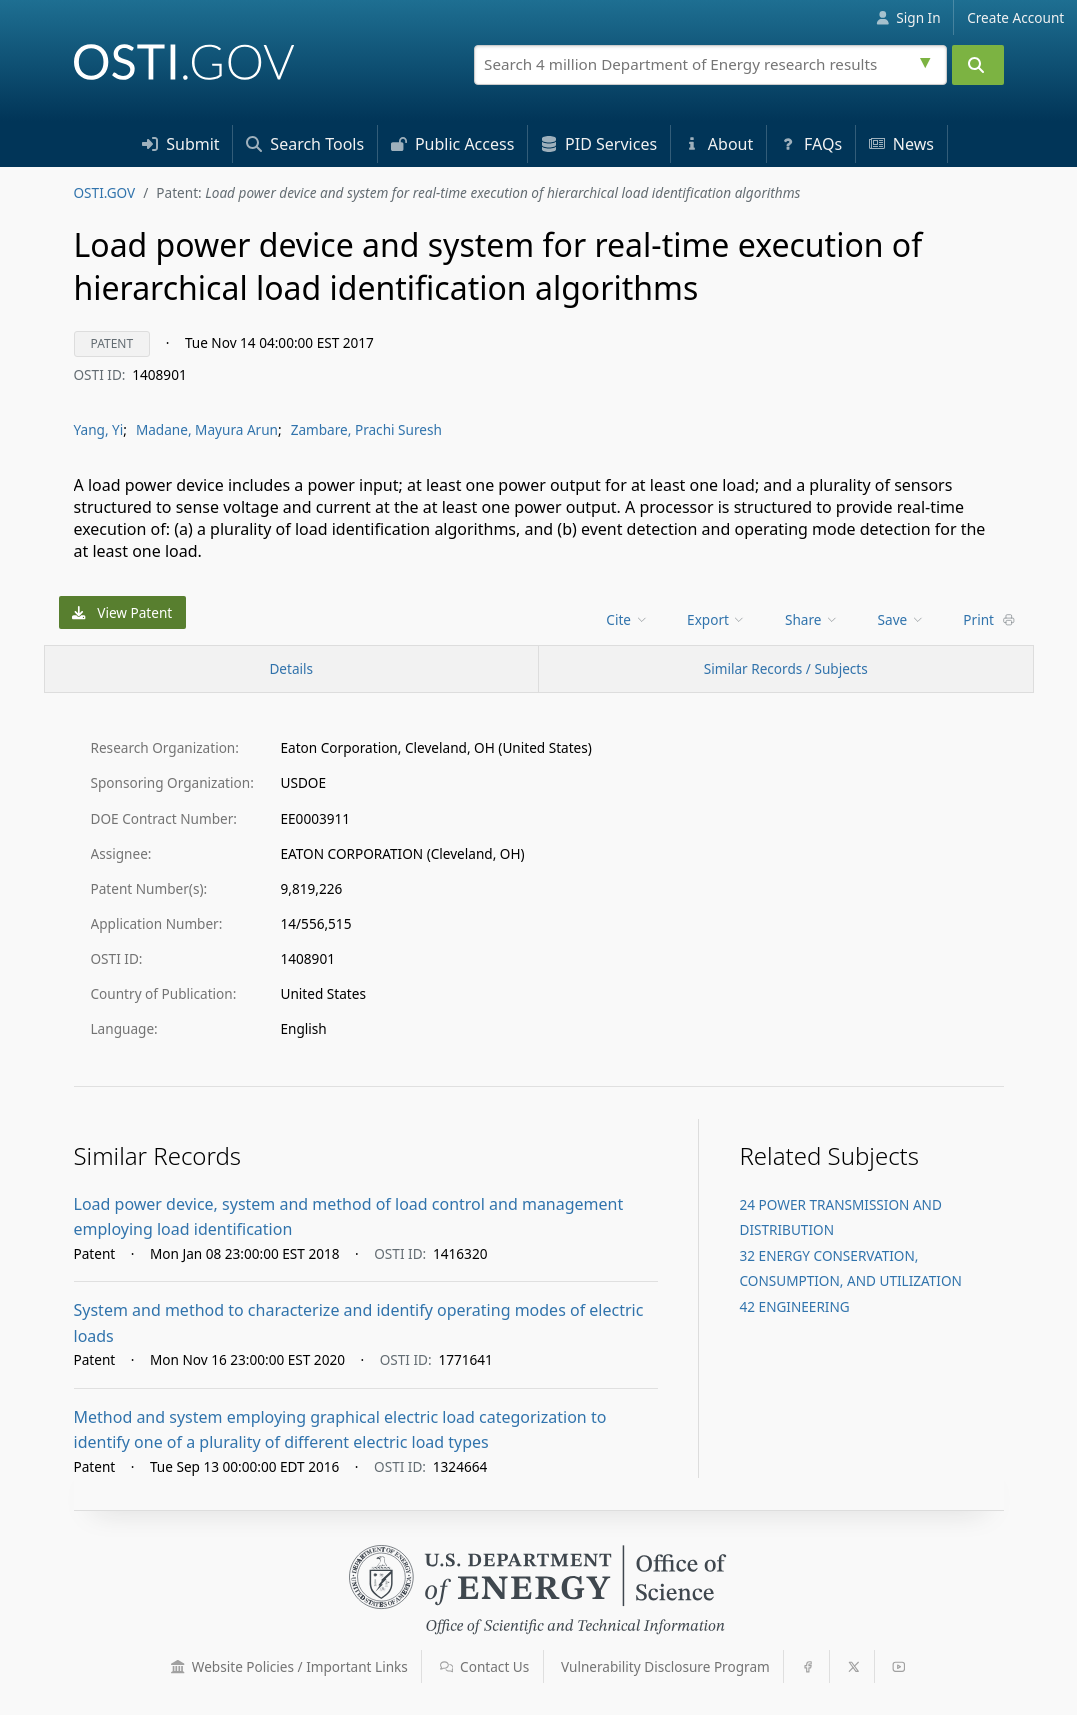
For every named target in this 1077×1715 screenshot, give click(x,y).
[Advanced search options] (928, 60)
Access (453, 144)
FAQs (811, 144)
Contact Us (485, 1666)
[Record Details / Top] (292, 669)
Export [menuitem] (716, 619)
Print (989, 619)
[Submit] (978, 65)
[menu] (628, 619)
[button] (178, 1667)
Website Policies (289, 1666)
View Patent (122, 612)
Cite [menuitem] (627, 619)
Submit (181, 144)
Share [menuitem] (812, 619)
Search (305, 144)
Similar (786, 668)
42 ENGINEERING (794, 1306)
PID (599, 144)
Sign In (908, 17)
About (719, 144)
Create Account (1015, 17)
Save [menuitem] (901, 619)
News (901, 144)
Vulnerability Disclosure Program (665, 1666)
